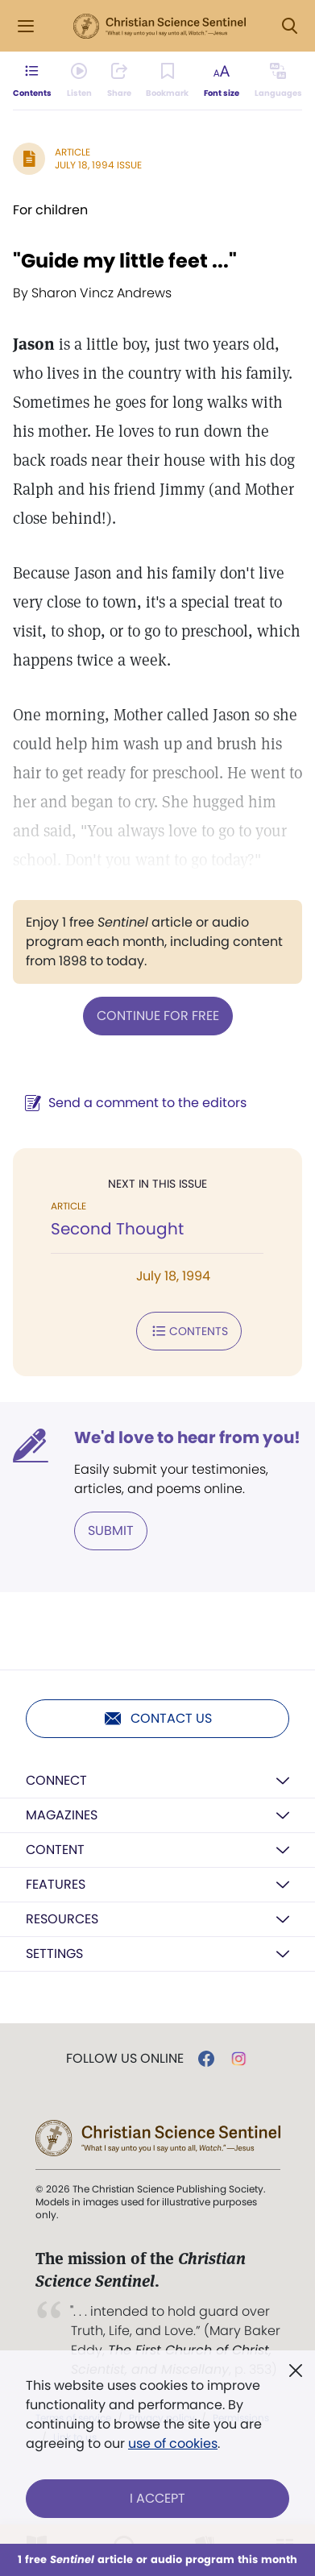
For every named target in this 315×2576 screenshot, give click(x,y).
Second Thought (117, 1228)
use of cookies (173, 2443)
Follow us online (125, 2058)
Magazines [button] (61, 1815)
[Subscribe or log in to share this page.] (119, 81)
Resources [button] (62, 1919)
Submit (111, 1530)
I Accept (157, 2498)
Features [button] (55, 1884)
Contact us (157, 1718)
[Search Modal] (289, 26)
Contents (189, 1331)
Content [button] (55, 1849)
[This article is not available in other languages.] (278, 81)
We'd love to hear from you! (187, 1437)
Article (72, 152)
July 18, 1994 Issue (98, 165)
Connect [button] (56, 1780)
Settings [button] (54, 1953)
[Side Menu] (25, 26)
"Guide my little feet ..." (125, 260)
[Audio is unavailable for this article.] (79, 81)
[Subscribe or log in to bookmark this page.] (167, 81)
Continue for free (158, 1015)
